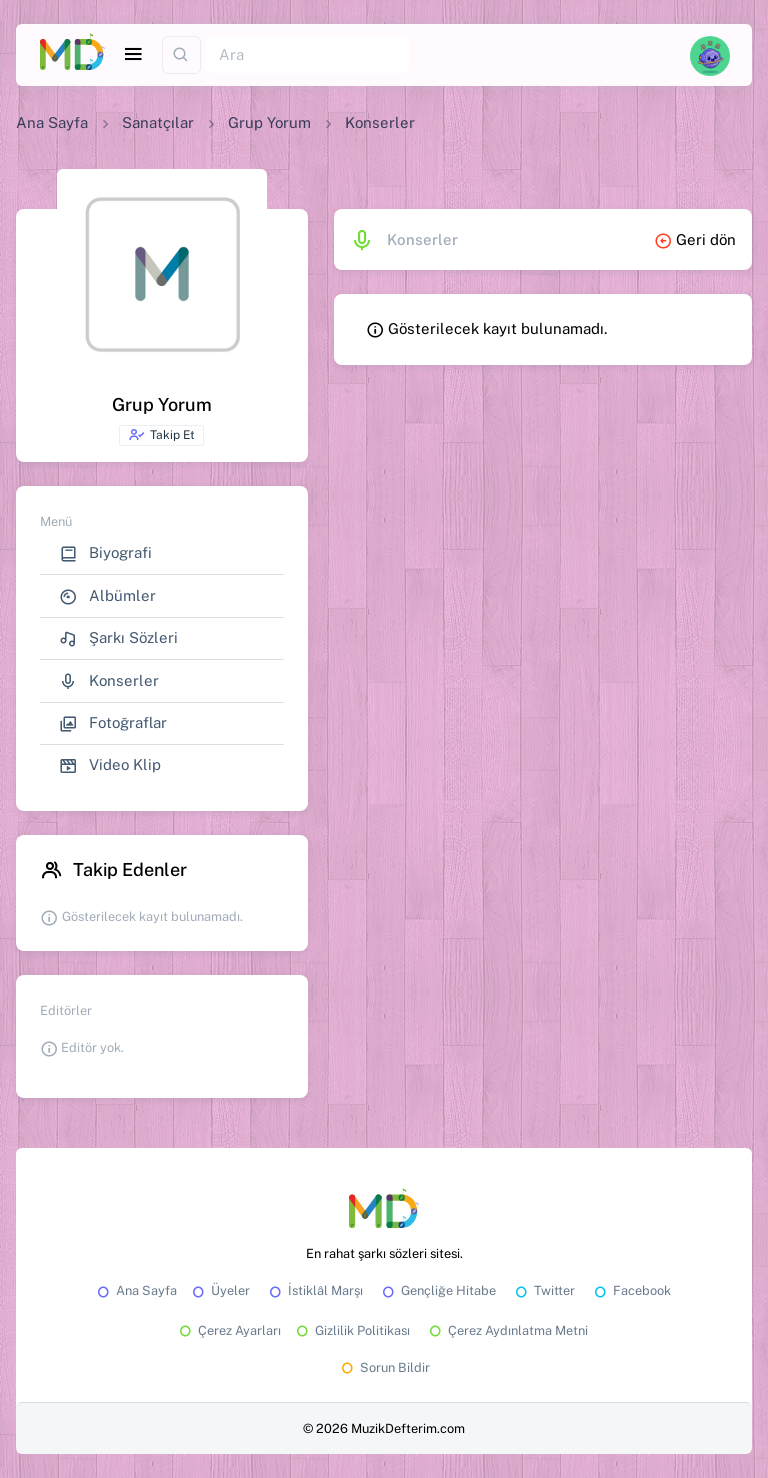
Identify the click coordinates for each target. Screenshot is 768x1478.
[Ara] (307, 55)
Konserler (109, 681)
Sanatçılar (158, 122)
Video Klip (110, 765)
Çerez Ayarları (228, 1330)
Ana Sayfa (52, 122)
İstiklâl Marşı (314, 1290)
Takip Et (161, 435)
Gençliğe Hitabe (437, 1290)
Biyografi (105, 553)
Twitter (543, 1290)
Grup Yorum (269, 122)
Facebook (631, 1290)
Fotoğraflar (113, 723)
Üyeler (219, 1290)
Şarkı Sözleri (118, 638)
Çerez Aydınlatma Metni (507, 1330)
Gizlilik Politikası (351, 1330)
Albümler (107, 596)
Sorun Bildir (384, 1367)
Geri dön (695, 239)
